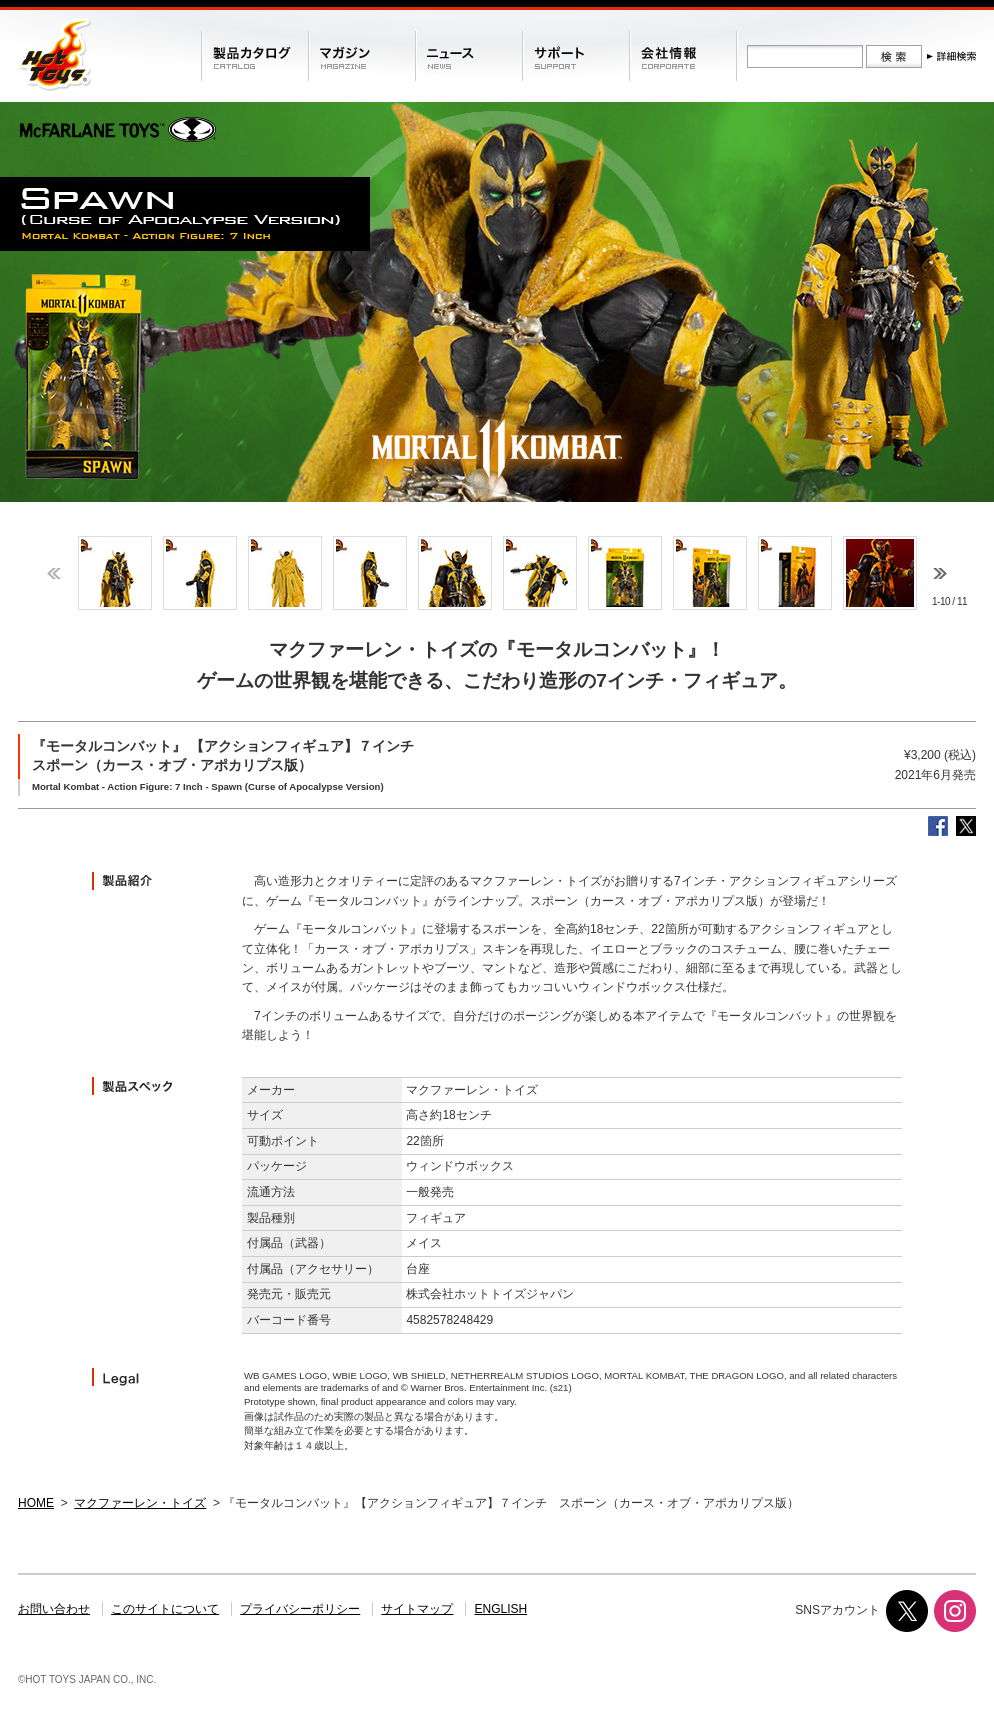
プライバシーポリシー (300, 1609)
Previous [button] (54, 573)
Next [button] (940, 573)
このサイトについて (165, 1609)
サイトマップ (417, 1609)
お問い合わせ (54, 1609)
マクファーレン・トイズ (140, 1503)
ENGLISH (501, 1609)
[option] (114, 573)
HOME (36, 1503)
